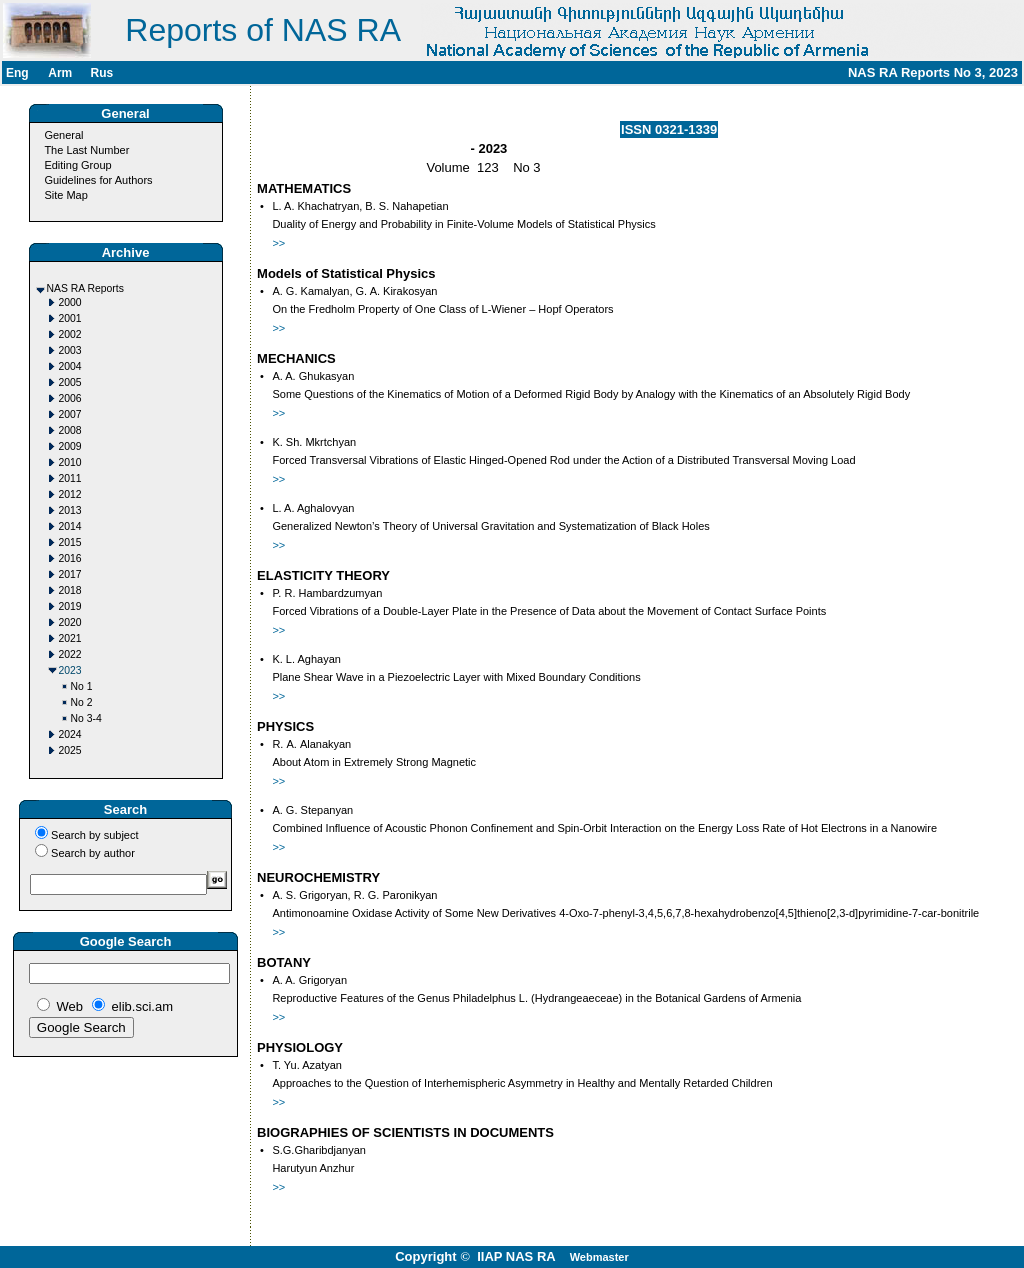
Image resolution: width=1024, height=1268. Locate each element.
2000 (70, 302)
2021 (70, 638)
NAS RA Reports (85, 288)
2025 (70, 750)
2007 (70, 414)
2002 (70, 334)
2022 (70, 654)
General (63, 135)
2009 (70, 446)
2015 (70, 542)
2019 (70, 606)
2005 (70, 382)
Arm (60, 73)
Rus (101, 73)
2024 (70, 734)
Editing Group (77, 165)
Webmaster (599, 1257)
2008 (70, 430)
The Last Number (86, 150)
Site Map (65, 195)
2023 (70, 670)
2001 (70, 318)
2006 (70, 398)
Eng (17, 73)
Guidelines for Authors (98, 180)
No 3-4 (86, 718)
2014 (70, 526)
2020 (70, 622)
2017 (70, 574)
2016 (70, 558)
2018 (70, 590)
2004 (70, 366)
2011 (70, 478)
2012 (70, 494)
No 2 (82, 702)
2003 (70, 350)
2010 (70, 462)
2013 (70, 510)
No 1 (82, 686)
